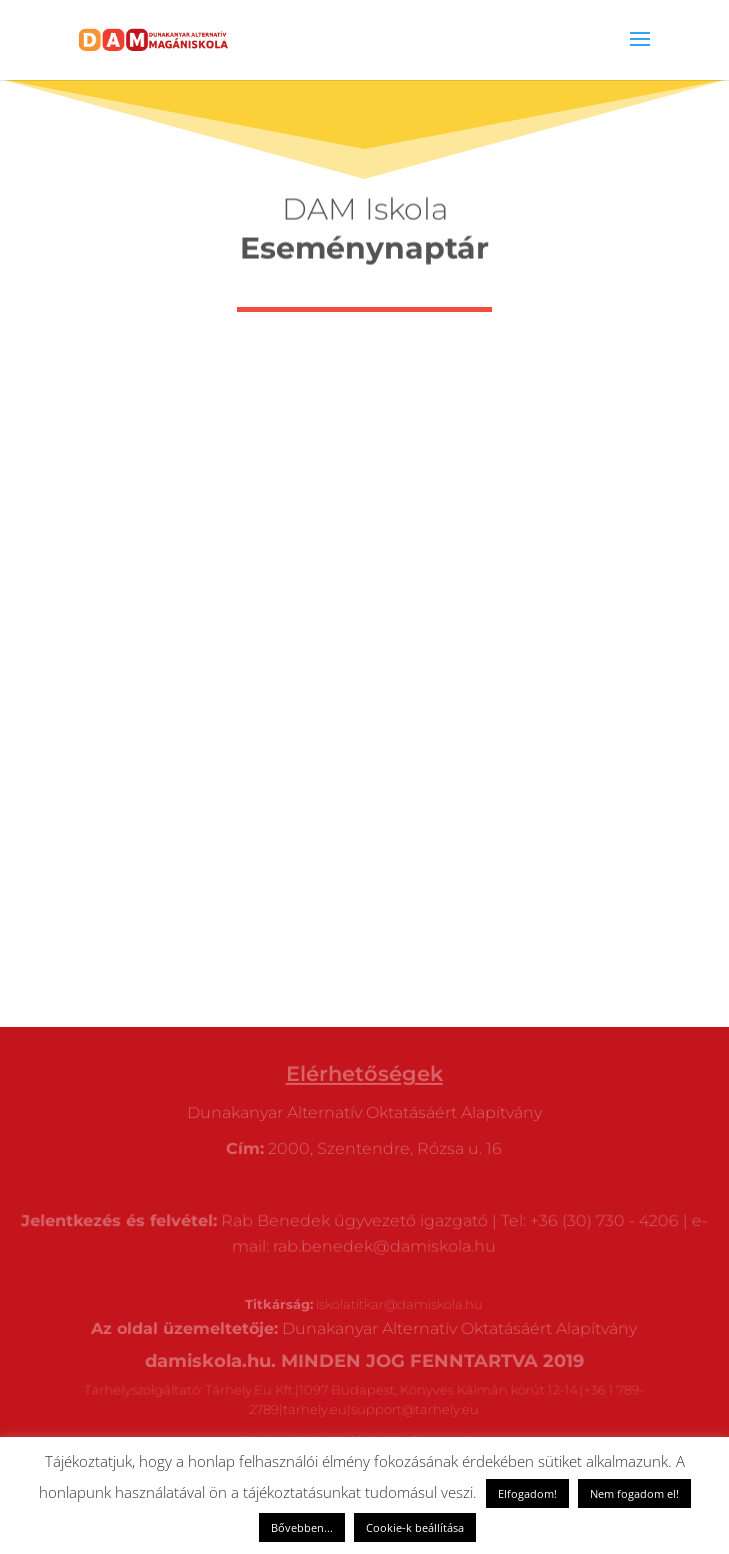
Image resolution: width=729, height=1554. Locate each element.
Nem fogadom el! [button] (634, 1493)
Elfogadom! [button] (527, 1493)
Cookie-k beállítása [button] (415, 1527)
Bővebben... (302, 1527)
